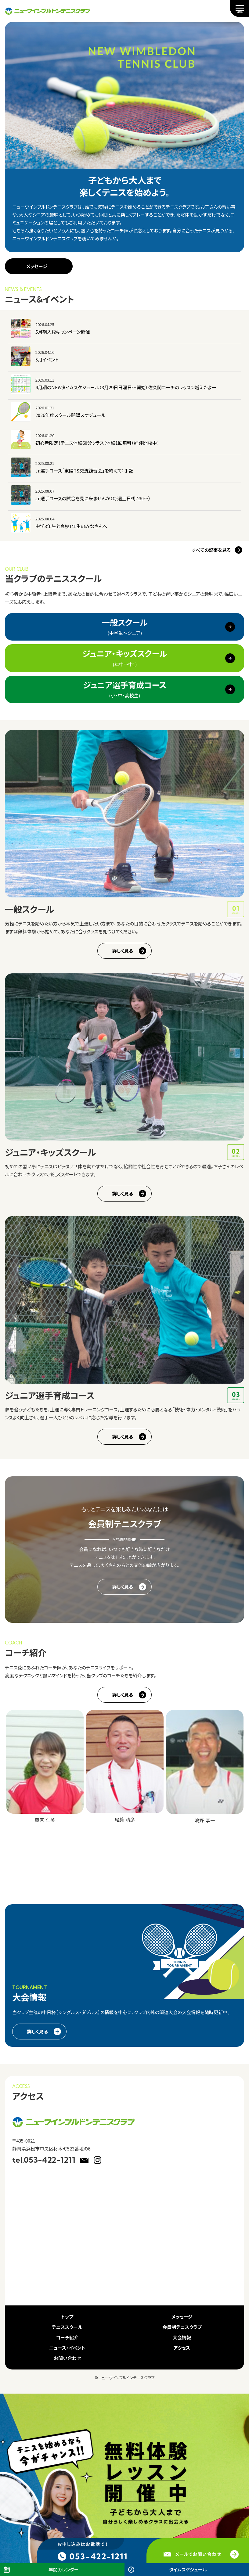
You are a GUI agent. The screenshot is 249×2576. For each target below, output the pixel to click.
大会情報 (182, 2337)
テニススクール (67, 2327)
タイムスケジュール (188, 2569)
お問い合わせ (67, 2358)
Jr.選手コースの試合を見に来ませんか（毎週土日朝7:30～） (93, 498)
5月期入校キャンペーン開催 (62, 332)
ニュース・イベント (67, 2347)
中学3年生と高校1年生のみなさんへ (71, 526)
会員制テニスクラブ (182, 2327)
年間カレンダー (64, 2569)
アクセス (182, 2347)
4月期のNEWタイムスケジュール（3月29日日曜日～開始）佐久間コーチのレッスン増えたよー (125, 387)
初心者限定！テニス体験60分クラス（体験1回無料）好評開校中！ (97, 443)
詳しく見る (122, 950)
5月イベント (47, 359)
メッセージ (36, 266)
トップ (67, 2316)
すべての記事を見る (211, 550)
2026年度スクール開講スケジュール (70, 415)
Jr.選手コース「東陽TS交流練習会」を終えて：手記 (84, 470)
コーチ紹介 (67, 2337)
